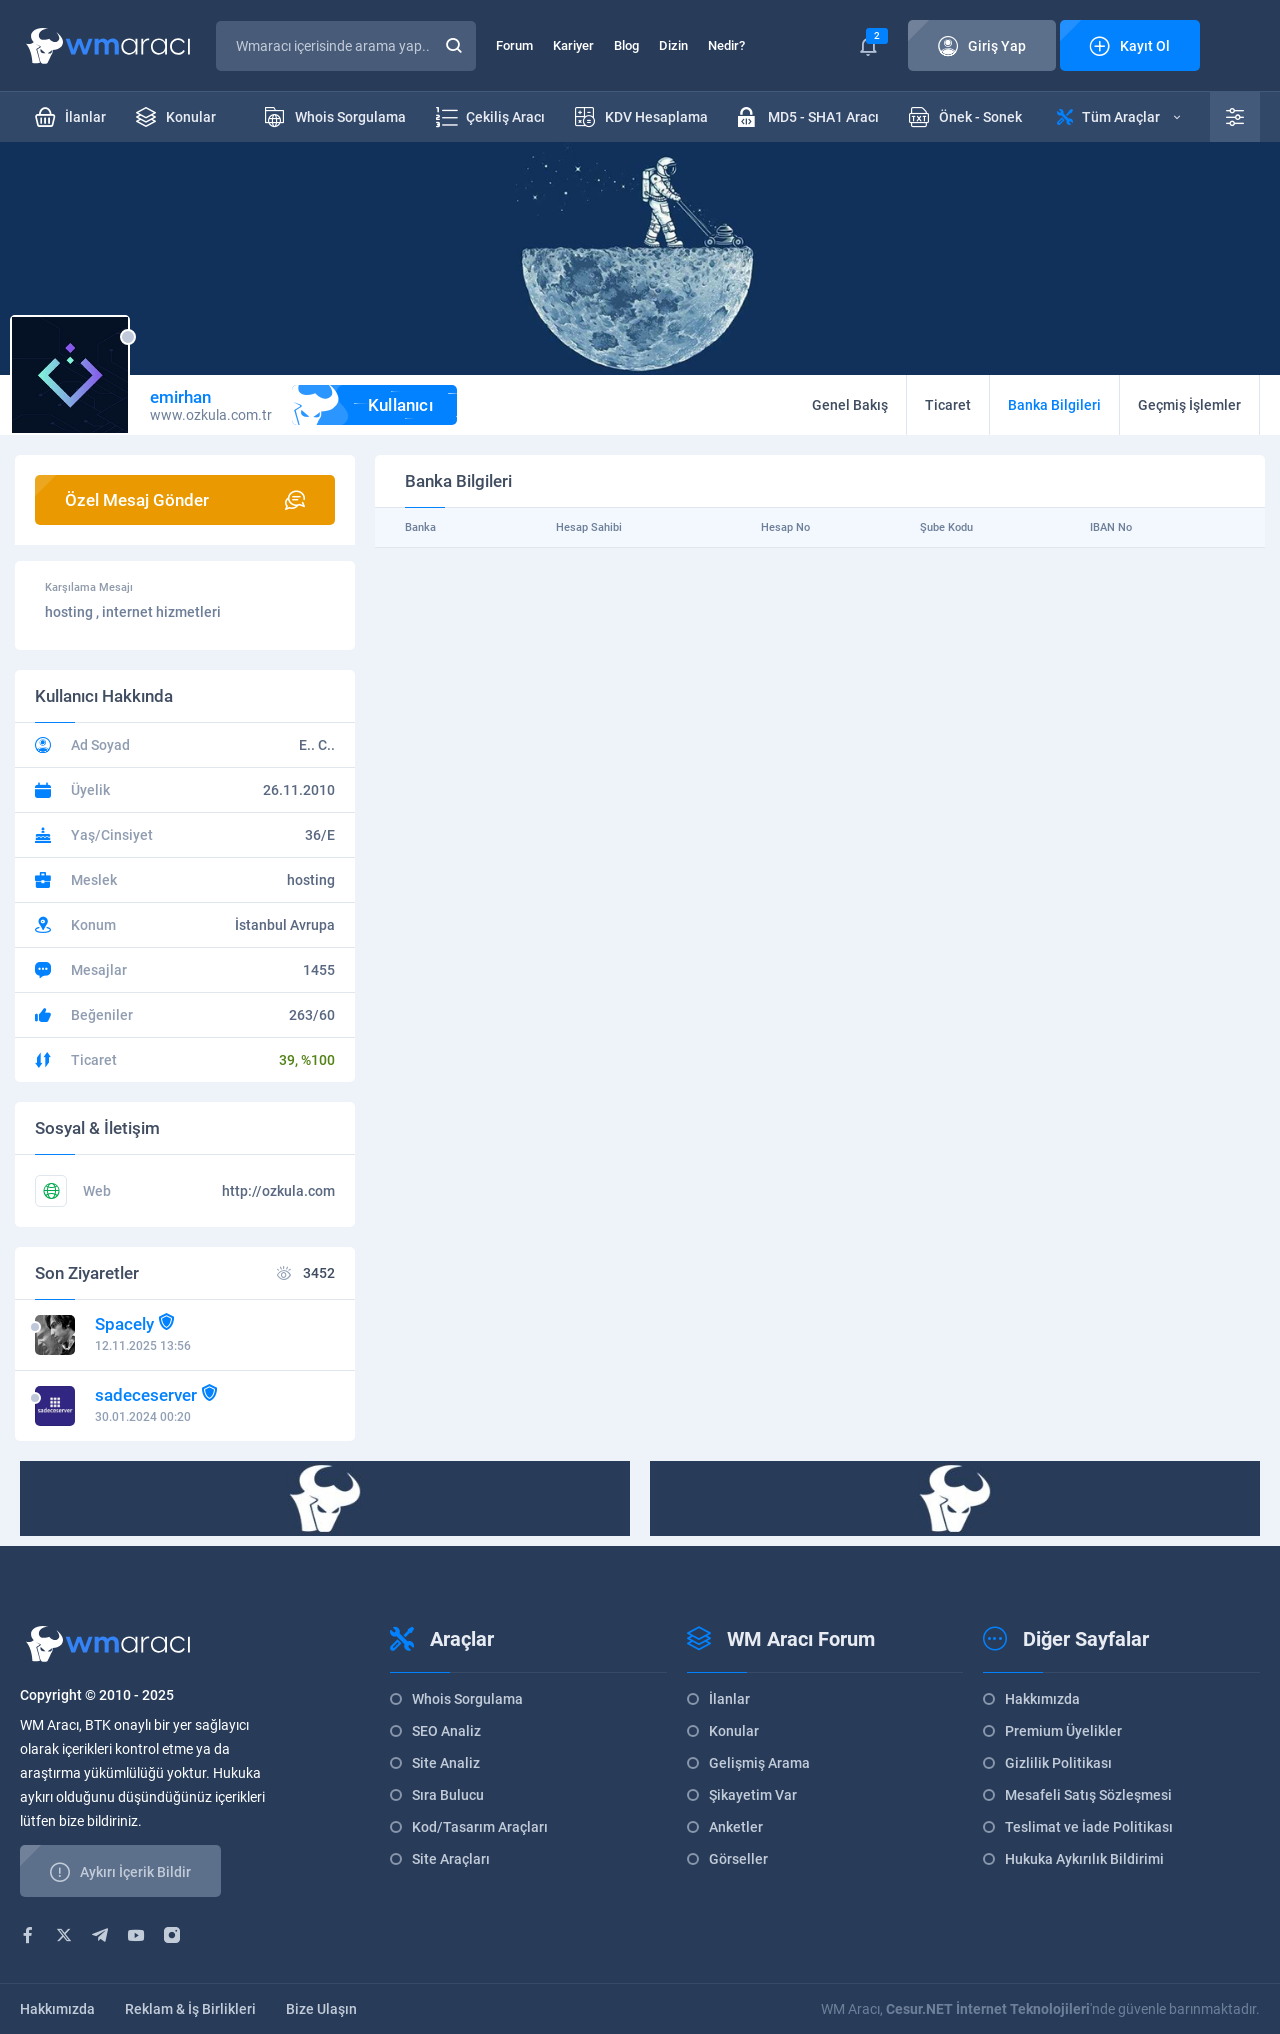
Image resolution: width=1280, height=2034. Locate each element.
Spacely (124, 1324)
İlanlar (729, 1699)
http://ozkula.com (278, 1191)
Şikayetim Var (753, 1795)
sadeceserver (146, 1395)
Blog (626, 45)
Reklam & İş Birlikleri (190, 2009)
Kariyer (573, 45)
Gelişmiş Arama (759, 1763)
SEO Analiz (446, 1731)
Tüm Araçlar (1118, 117)
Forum (514, 45)
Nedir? (726, 45)
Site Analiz (446, 1763)
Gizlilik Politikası (1058, 1763)
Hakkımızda (1042, 1699)
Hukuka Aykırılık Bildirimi (1084, 1859)
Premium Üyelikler (1063, 1731)
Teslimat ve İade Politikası (1089, 1827)
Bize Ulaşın (321, 2009)
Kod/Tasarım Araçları (480, 1827)
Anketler (736, 1827)
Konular (734, 1731)
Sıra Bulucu (448, 1795)
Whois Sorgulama (467, 1699)
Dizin (673, 45)
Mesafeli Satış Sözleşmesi (1088, 1795)
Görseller (738, 1859)
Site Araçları (451, 1859)
